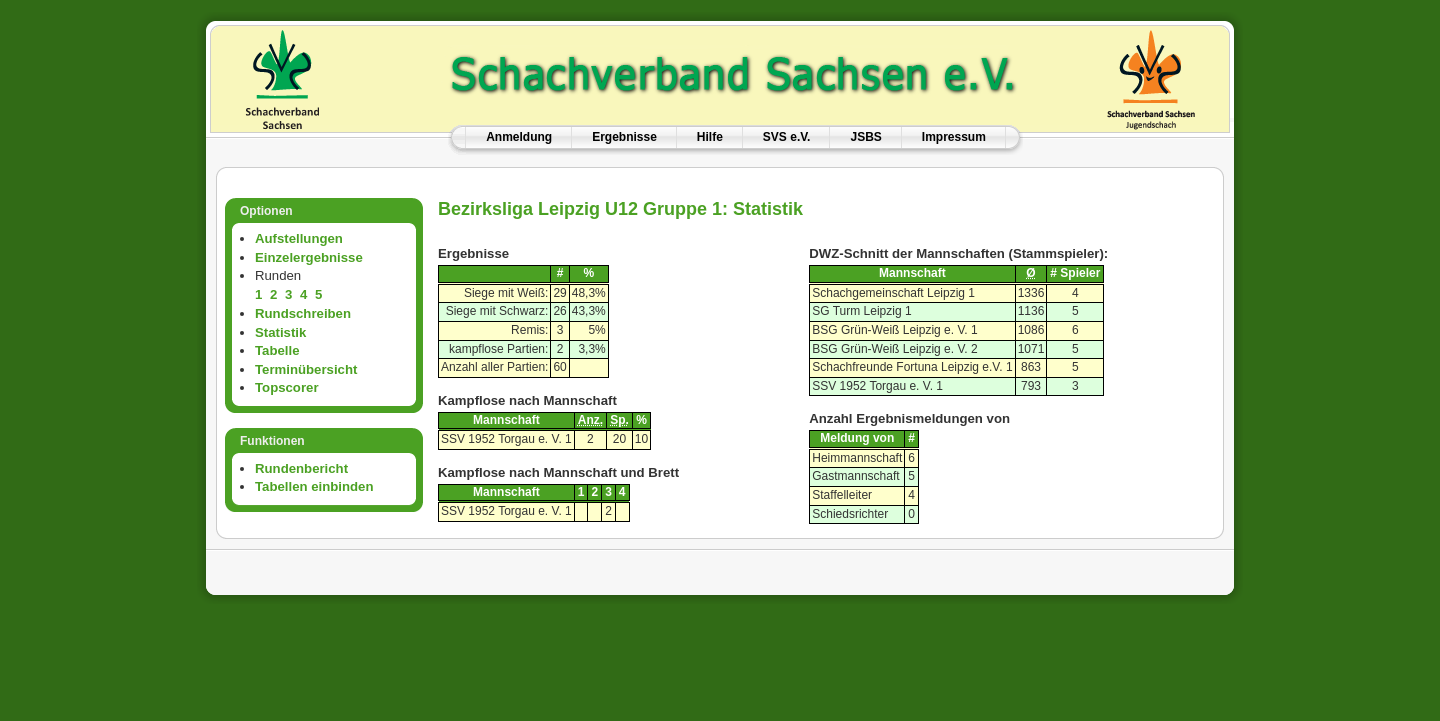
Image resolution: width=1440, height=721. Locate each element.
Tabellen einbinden (314, 486)
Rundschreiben (303, 313)
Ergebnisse (624, 137)
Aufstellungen (299, 238)
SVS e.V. (787, 137)
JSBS (865, 137)
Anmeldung (519, 137)
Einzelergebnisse (309, 257)
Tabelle (277, 350)
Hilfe (710, 137)
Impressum (954, 137)
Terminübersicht (306, 369)
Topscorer (287, 387)
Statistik (280, 332)
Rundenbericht (301, 468)
